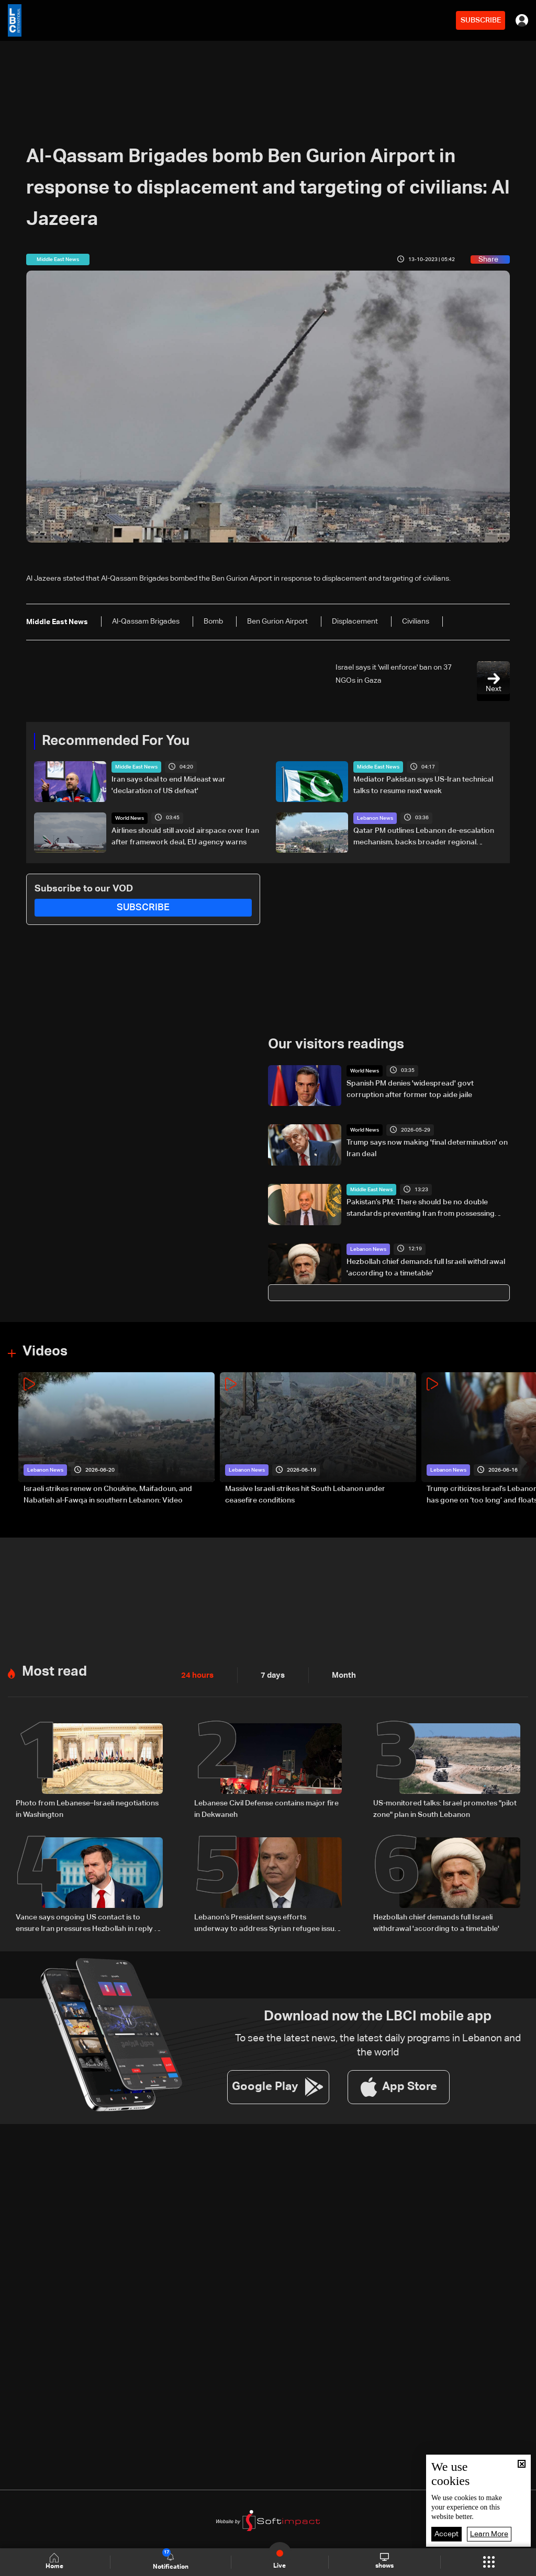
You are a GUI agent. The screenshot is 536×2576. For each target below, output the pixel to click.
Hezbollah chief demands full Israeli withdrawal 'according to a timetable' (426, 1267)
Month (340, 1674)
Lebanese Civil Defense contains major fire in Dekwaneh (266, 1808)
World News (129, 817)
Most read (54, 1671)
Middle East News (136, 767)
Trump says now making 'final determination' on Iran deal (427, 1148)
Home (55, 2561)
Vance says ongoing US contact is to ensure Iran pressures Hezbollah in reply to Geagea (89, 1922)
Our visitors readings (336, 1045)
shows (384, 2561)
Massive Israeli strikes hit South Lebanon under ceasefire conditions (305, 1494)
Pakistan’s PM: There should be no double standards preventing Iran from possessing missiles (421, 1208)
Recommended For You (115, 741)
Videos (45, 1352)
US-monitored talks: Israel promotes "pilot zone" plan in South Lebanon (445, 1808)
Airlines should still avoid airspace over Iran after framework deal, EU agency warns (185, 836)
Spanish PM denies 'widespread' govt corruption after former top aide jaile (410, 1088)
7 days (270, 1674)
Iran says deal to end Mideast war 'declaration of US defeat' (168, 785)
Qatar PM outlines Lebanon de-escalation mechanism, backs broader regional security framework (423, 837)
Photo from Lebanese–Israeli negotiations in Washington (87, 1808)
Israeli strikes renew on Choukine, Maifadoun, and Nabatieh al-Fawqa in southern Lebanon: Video (108, 1494)
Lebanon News (375, 817)
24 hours (196, 1674)
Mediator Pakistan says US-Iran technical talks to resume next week (423, 785)
